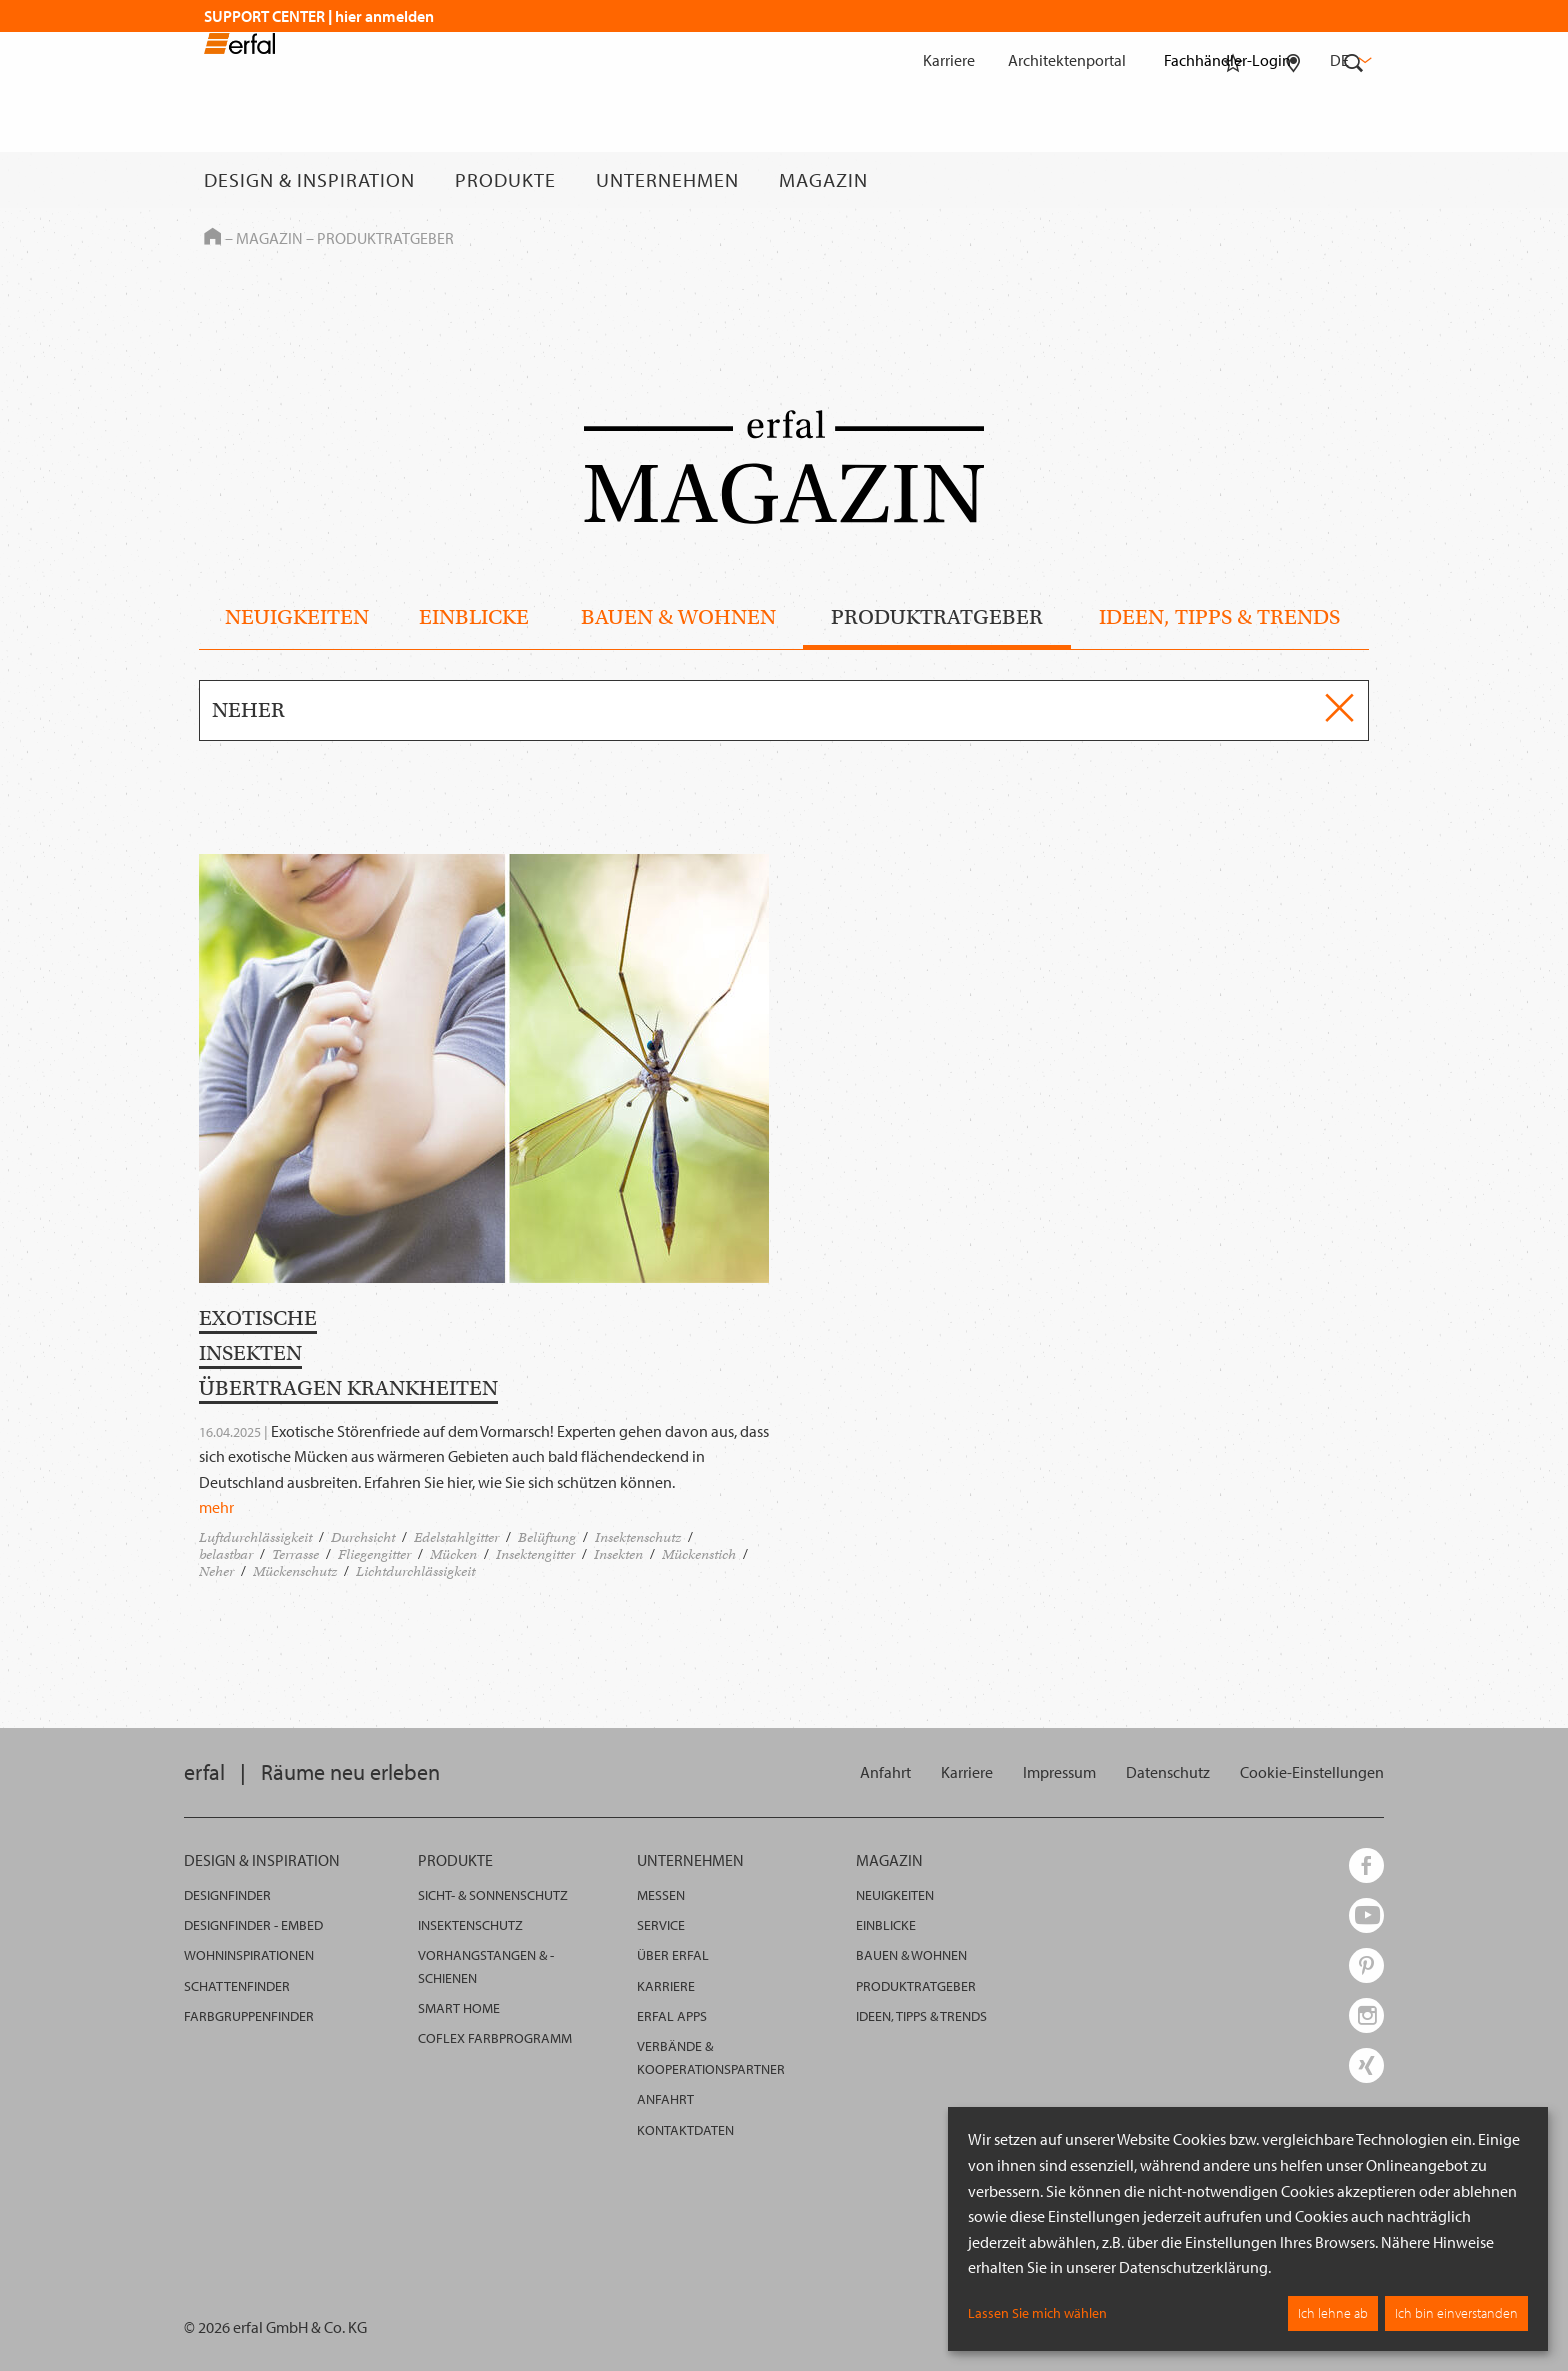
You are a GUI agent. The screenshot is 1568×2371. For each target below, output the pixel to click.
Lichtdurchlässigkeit (415, 1571)
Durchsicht (363, 1537)
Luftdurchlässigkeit (255, 1537)
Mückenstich (699, 1554)
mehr (216, 1507)
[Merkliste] (1233, 180)
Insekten (618, 1554)
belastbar (226, 1554)
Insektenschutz (638, 1537)
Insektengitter (535, 1554)
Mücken (453, 1554)
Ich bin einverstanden (1456, 2313)
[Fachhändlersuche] (1293, 180)
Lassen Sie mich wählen (1037, 2313)
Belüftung (547, 1537)
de (1349, 60)
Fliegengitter (374, 1554)
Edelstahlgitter (456, 1537)
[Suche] (1354, 180)
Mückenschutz (295, 1571)
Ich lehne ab (1333, 2313)
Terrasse (295, 1554)
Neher (216, 1571)
